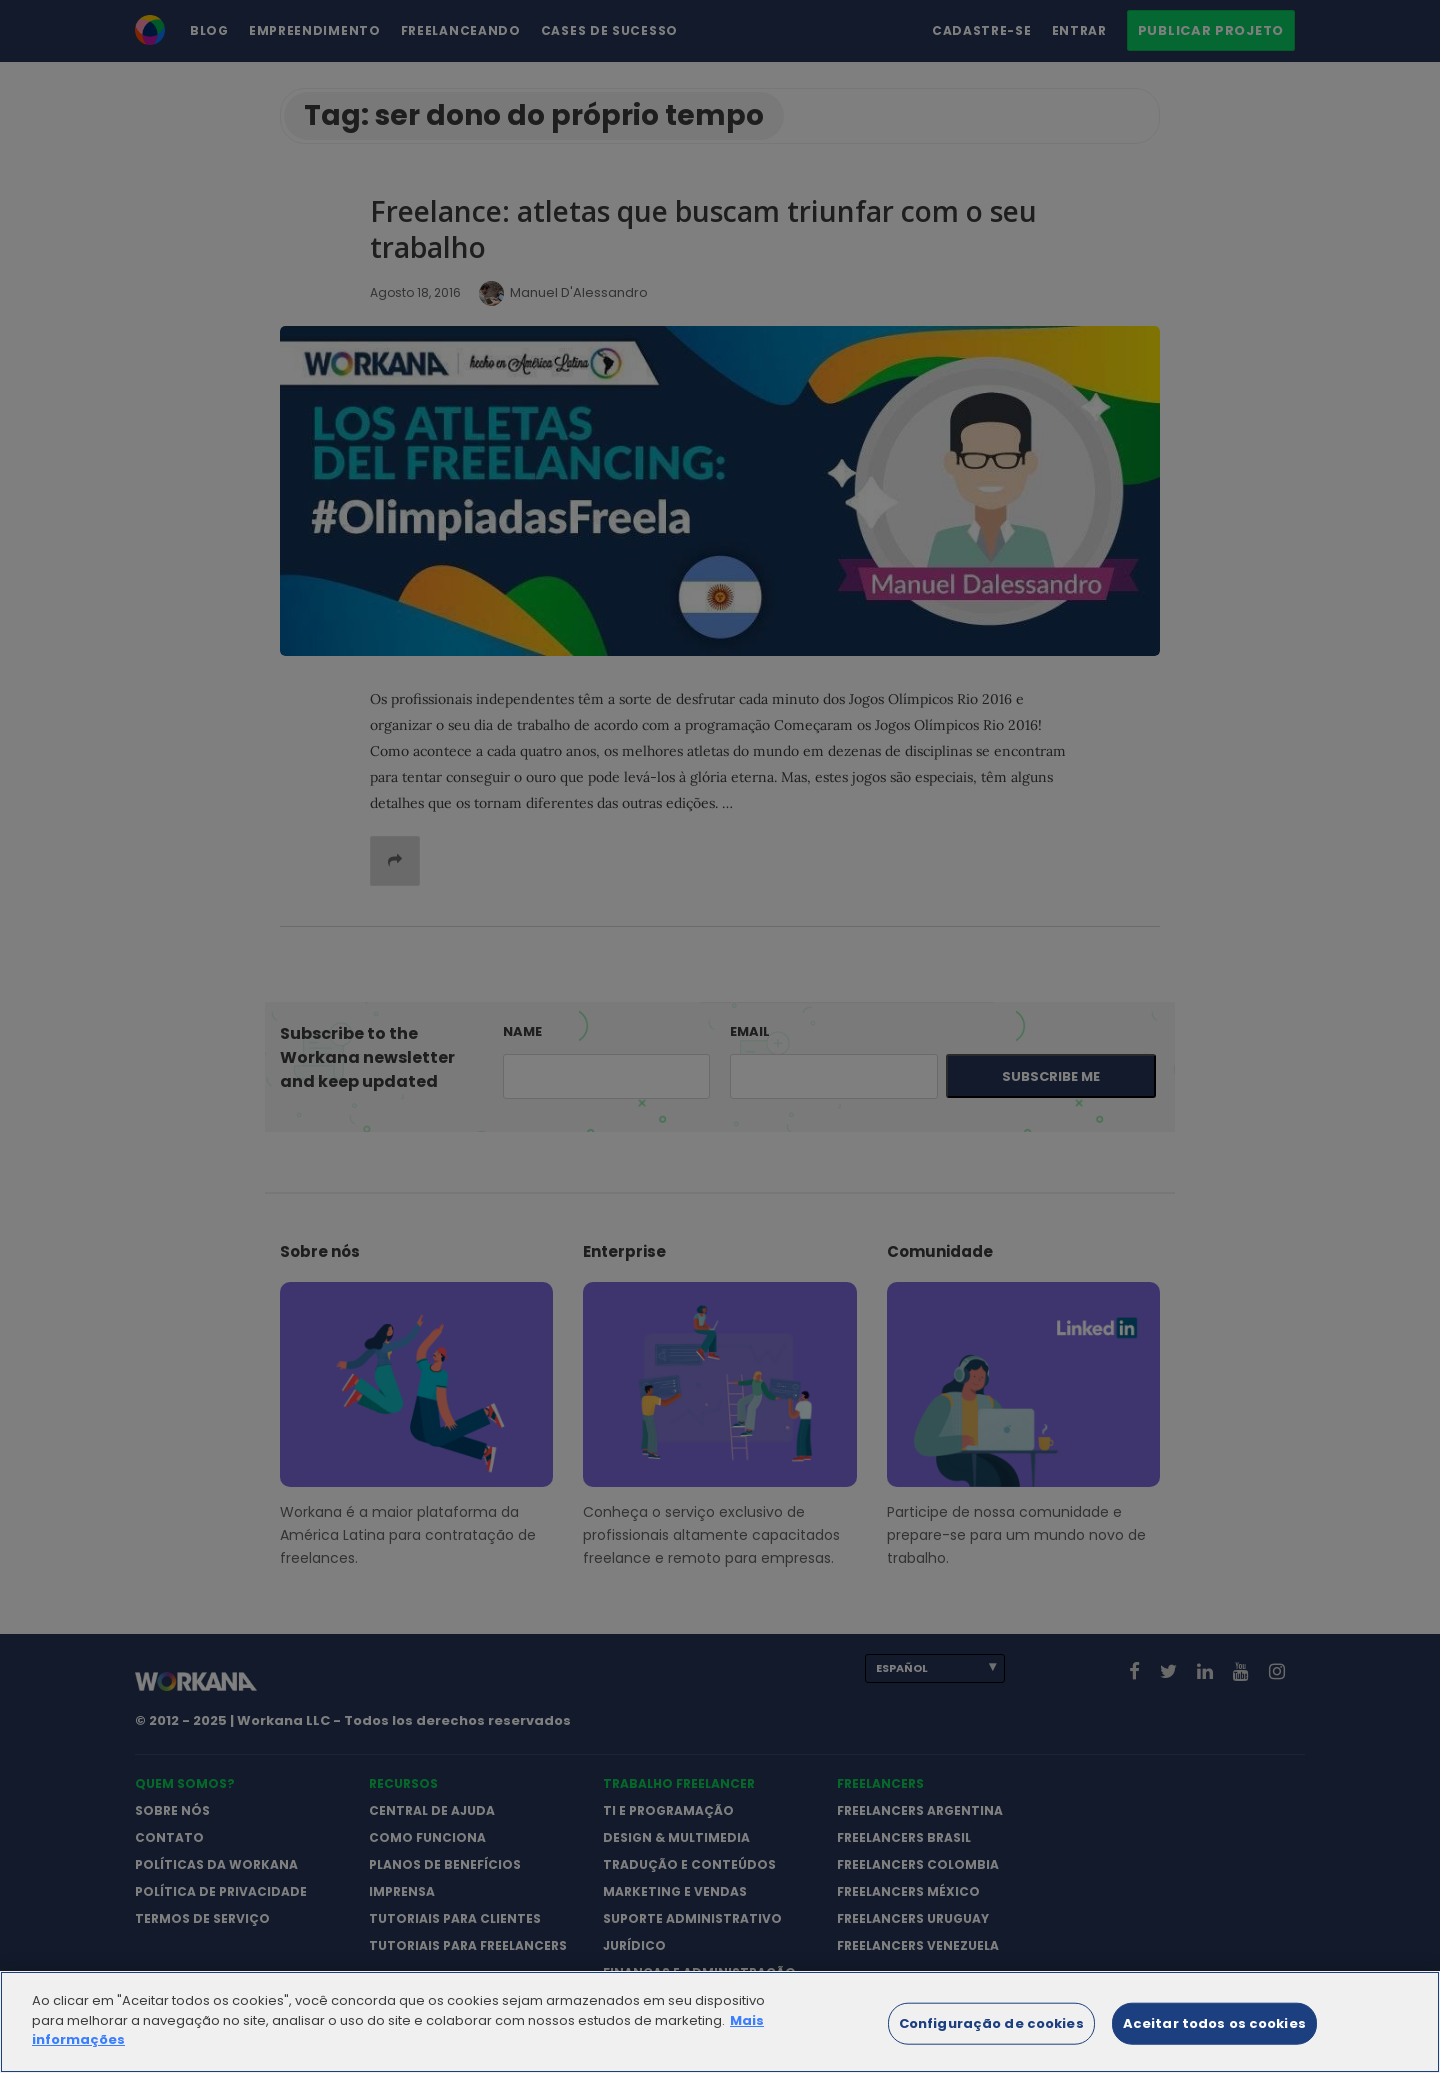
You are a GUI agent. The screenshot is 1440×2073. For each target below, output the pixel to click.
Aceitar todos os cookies (1214, 2041)
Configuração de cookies (991, 2041)
